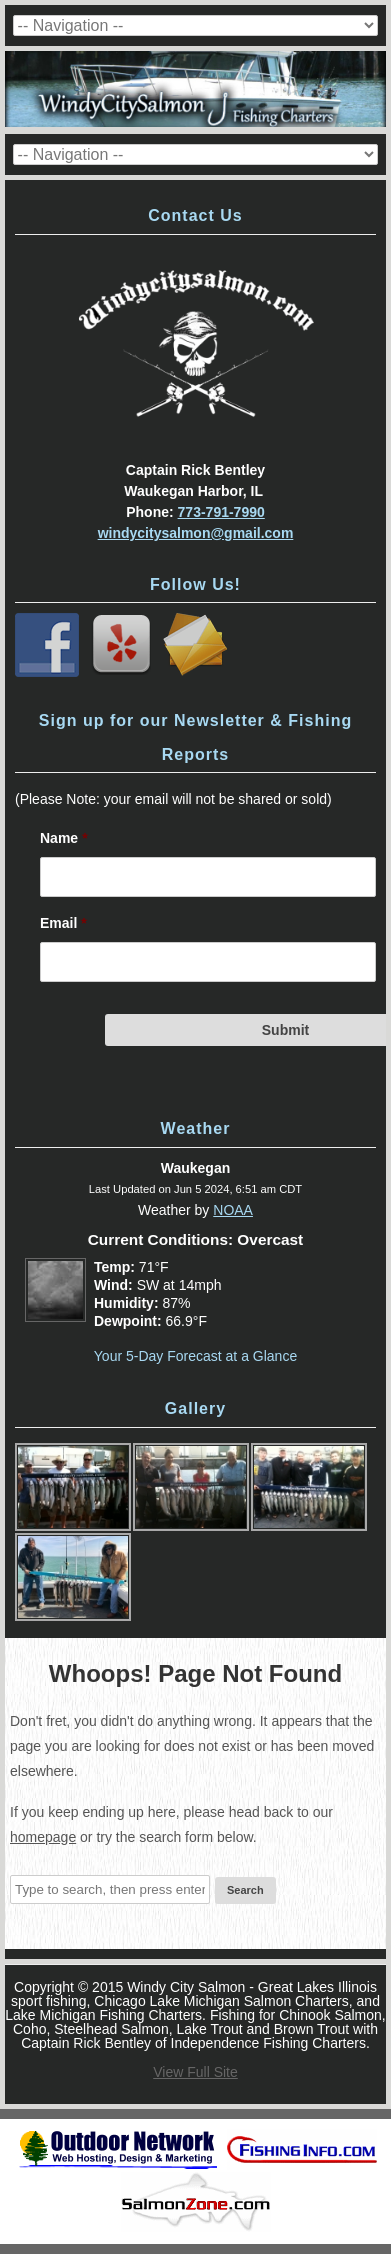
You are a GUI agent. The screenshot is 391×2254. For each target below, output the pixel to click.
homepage (43, 1837)
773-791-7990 (221, 512)
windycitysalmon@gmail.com (196, 533)
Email (63, 923)
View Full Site (195, 2072)
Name (64, 838)
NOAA (233, 1210)
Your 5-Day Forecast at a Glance (195, 1356)
